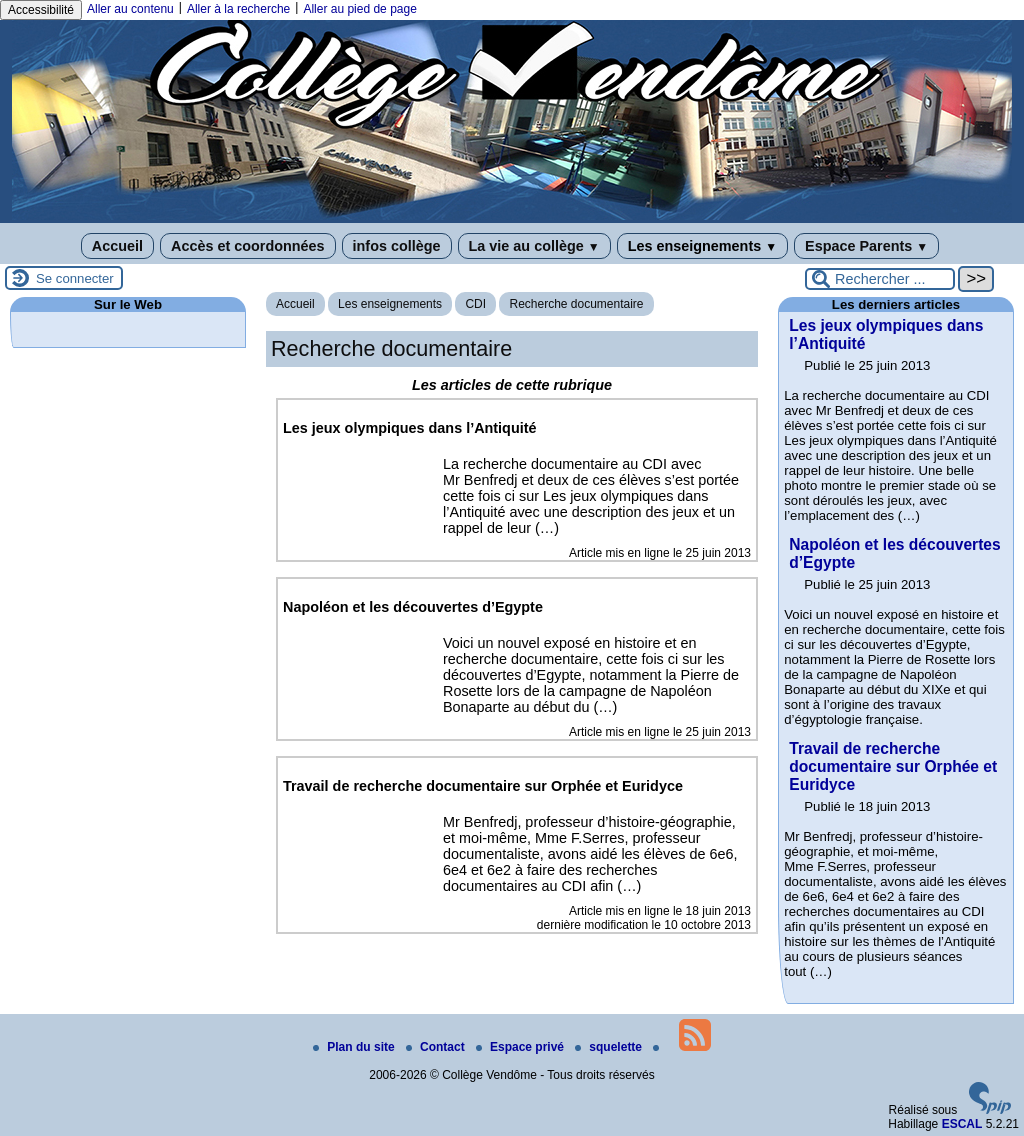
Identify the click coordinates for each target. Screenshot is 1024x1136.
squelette (610, 1047)
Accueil (117, 246)
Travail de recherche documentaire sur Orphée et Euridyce (893, 766)
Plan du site (355, 1047)
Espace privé (521, 1047)
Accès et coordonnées (248, 246)
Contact (437, 1047)
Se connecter (75, 278)
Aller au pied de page (359, 9)
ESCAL (962, 1124)
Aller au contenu (130, 9)
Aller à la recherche (238, 9)
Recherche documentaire (576, 304)
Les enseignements (702, 246)
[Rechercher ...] (880, 279)
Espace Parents (866, 246)
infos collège (397, 246)
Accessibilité (41, 10)
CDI (475, 304)
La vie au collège (534, 246)
